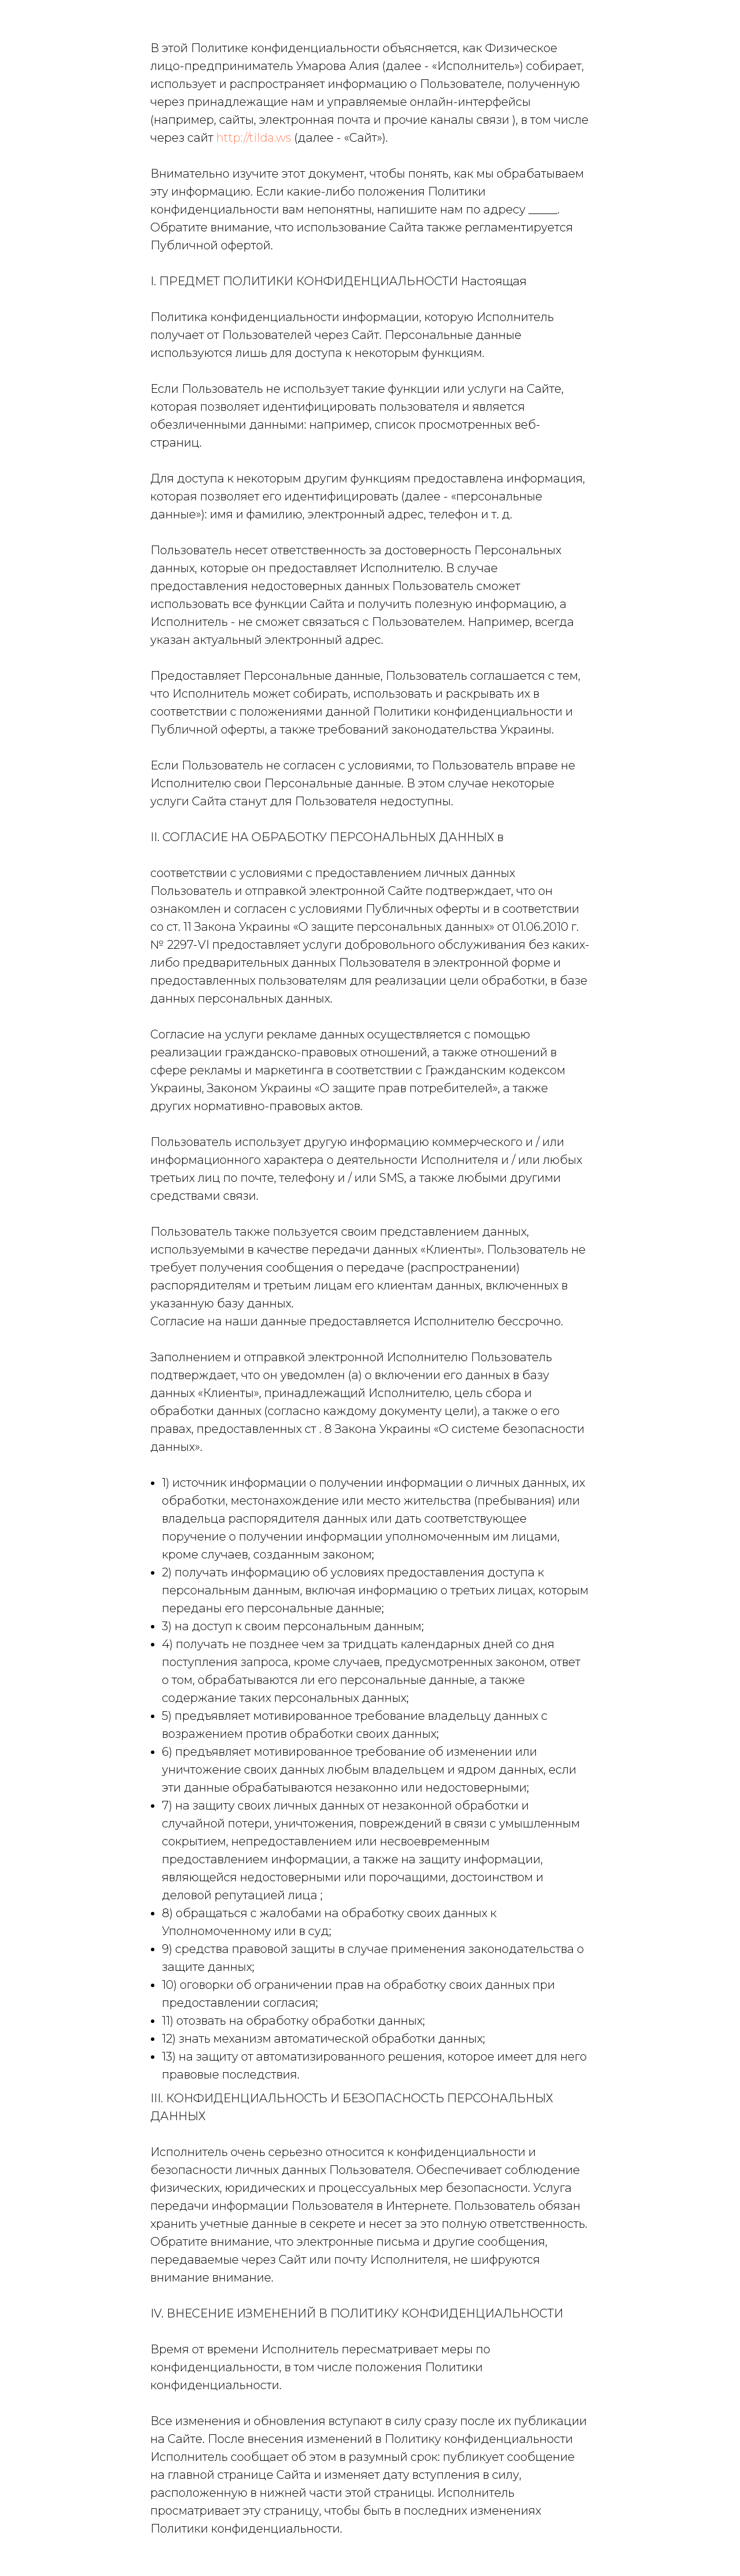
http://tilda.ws (253, 138)
